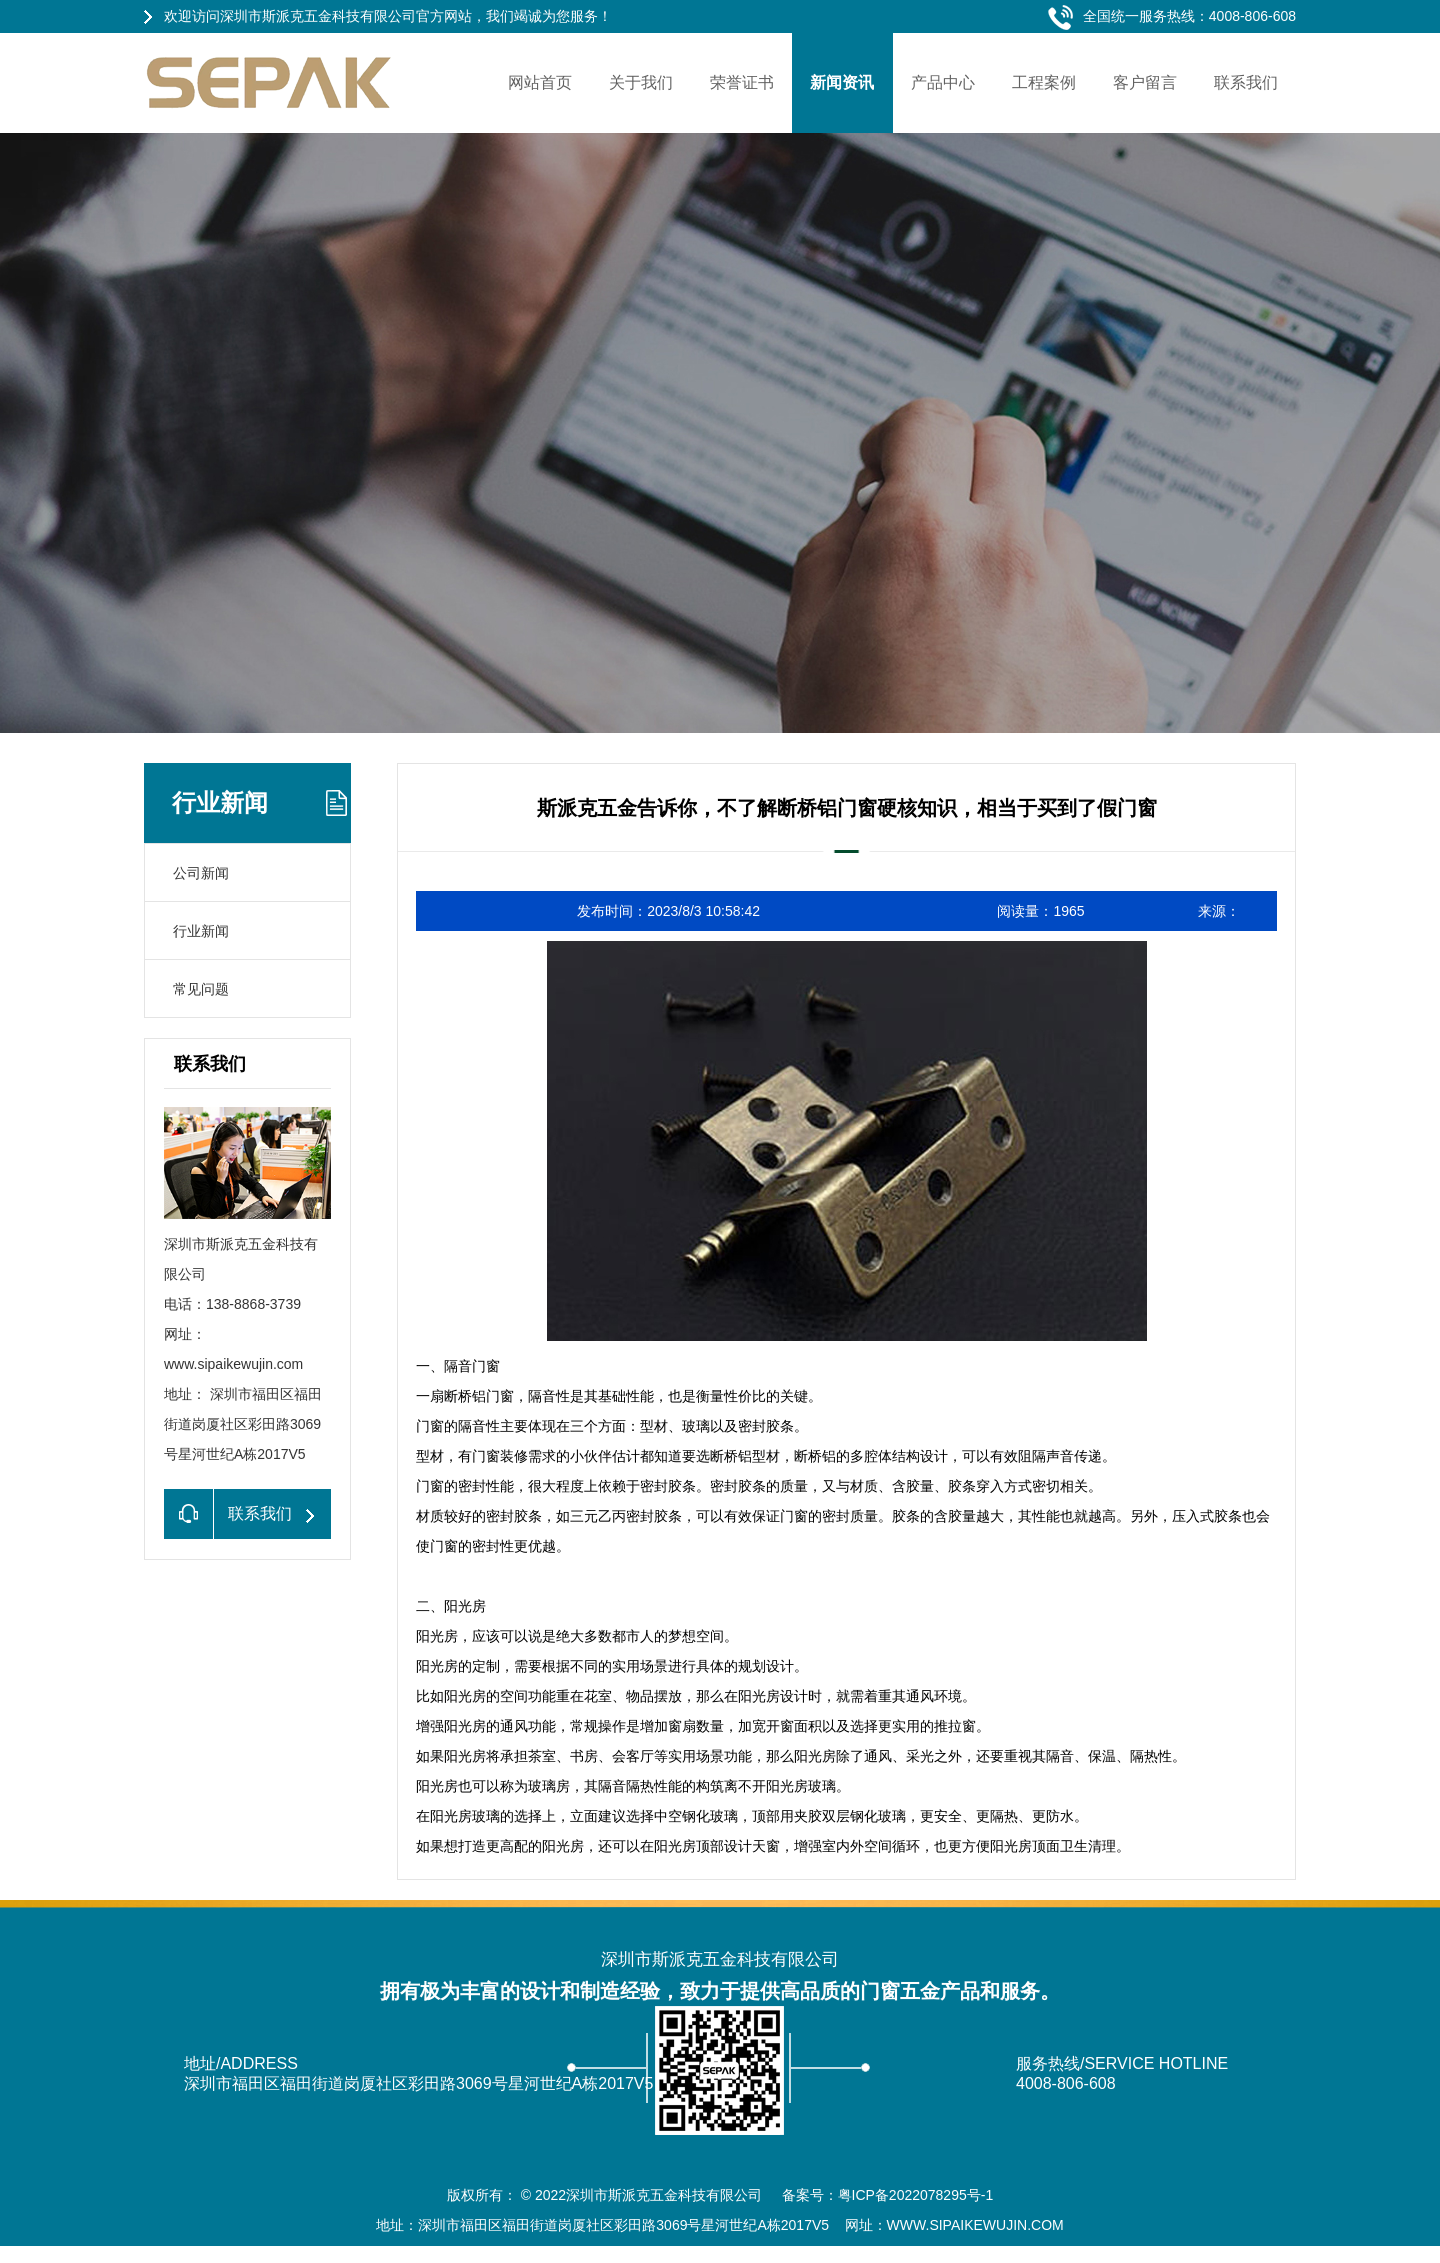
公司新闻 (201, 873)
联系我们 (1246, 82)
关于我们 (641, 82)
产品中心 (943, 82)
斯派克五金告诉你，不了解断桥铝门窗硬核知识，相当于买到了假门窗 (847, 808)
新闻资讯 (842, 82)
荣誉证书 (742, 82)
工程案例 (1044, 82)
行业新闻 (220, 802)
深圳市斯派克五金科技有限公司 (666, 2195)
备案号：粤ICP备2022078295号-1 (888, 2195)
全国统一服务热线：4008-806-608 (1189, 16)
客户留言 (1145, 82)
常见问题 (201, 989)
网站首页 (540, 82)
